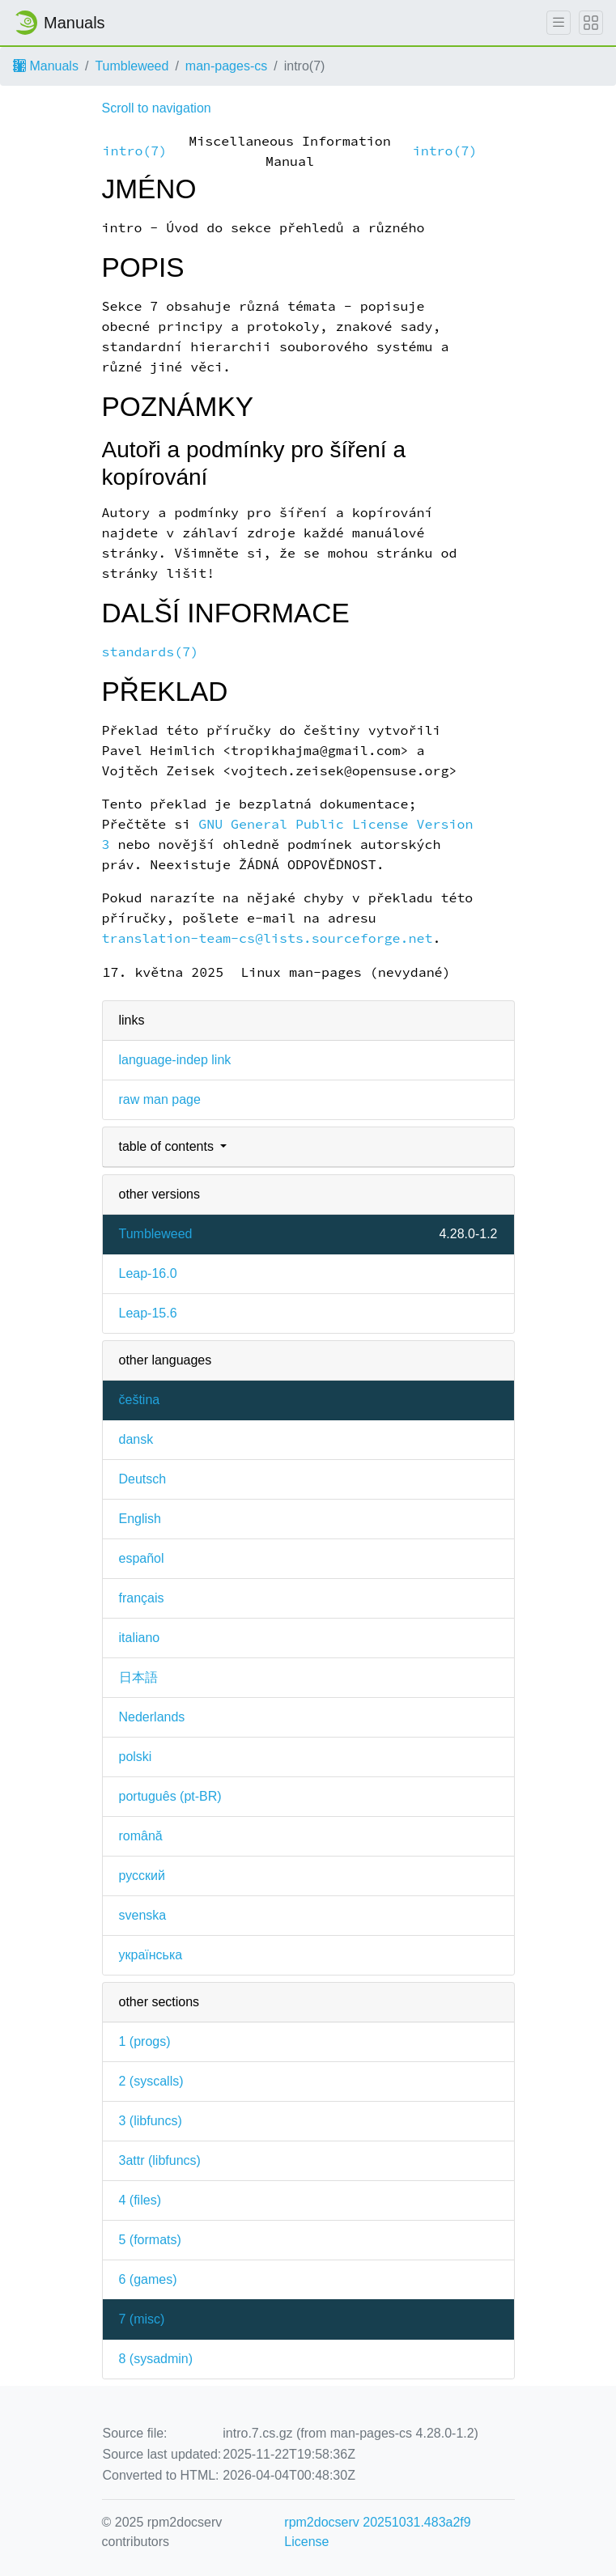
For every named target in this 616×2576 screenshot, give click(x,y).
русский (142, 1875)
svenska (143, 1915)
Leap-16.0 (148, 1273)
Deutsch (143, 1479)
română (141, 1836)
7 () (142, 2319)
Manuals (46, 66)
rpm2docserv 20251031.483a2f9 (377, 2522)
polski (135, 1756)
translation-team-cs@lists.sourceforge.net (267, 938)
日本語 (138, 1677)
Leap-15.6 (148, 1313)
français (141, 1598)
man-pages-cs (226, 66)
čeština (139, 1400)
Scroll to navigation (156, 108)
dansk (136, 1439)
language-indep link (175, 1060)
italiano (139, 1637)
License (306, 2541)
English (140, 1519)
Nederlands (152, 1717)
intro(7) (135, 150)
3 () (150, 2121)
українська (151, 1955)
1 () (145, 2041)
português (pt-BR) (170, 1796)
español (141, 1558)
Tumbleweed (131, 66)
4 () (140, 2200)
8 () (156, 2359)
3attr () (160, 2160)
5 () (150, 2240)
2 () (151, 2081)
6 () (148, 2279)
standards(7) (150, 651)
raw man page (160, 1099)
